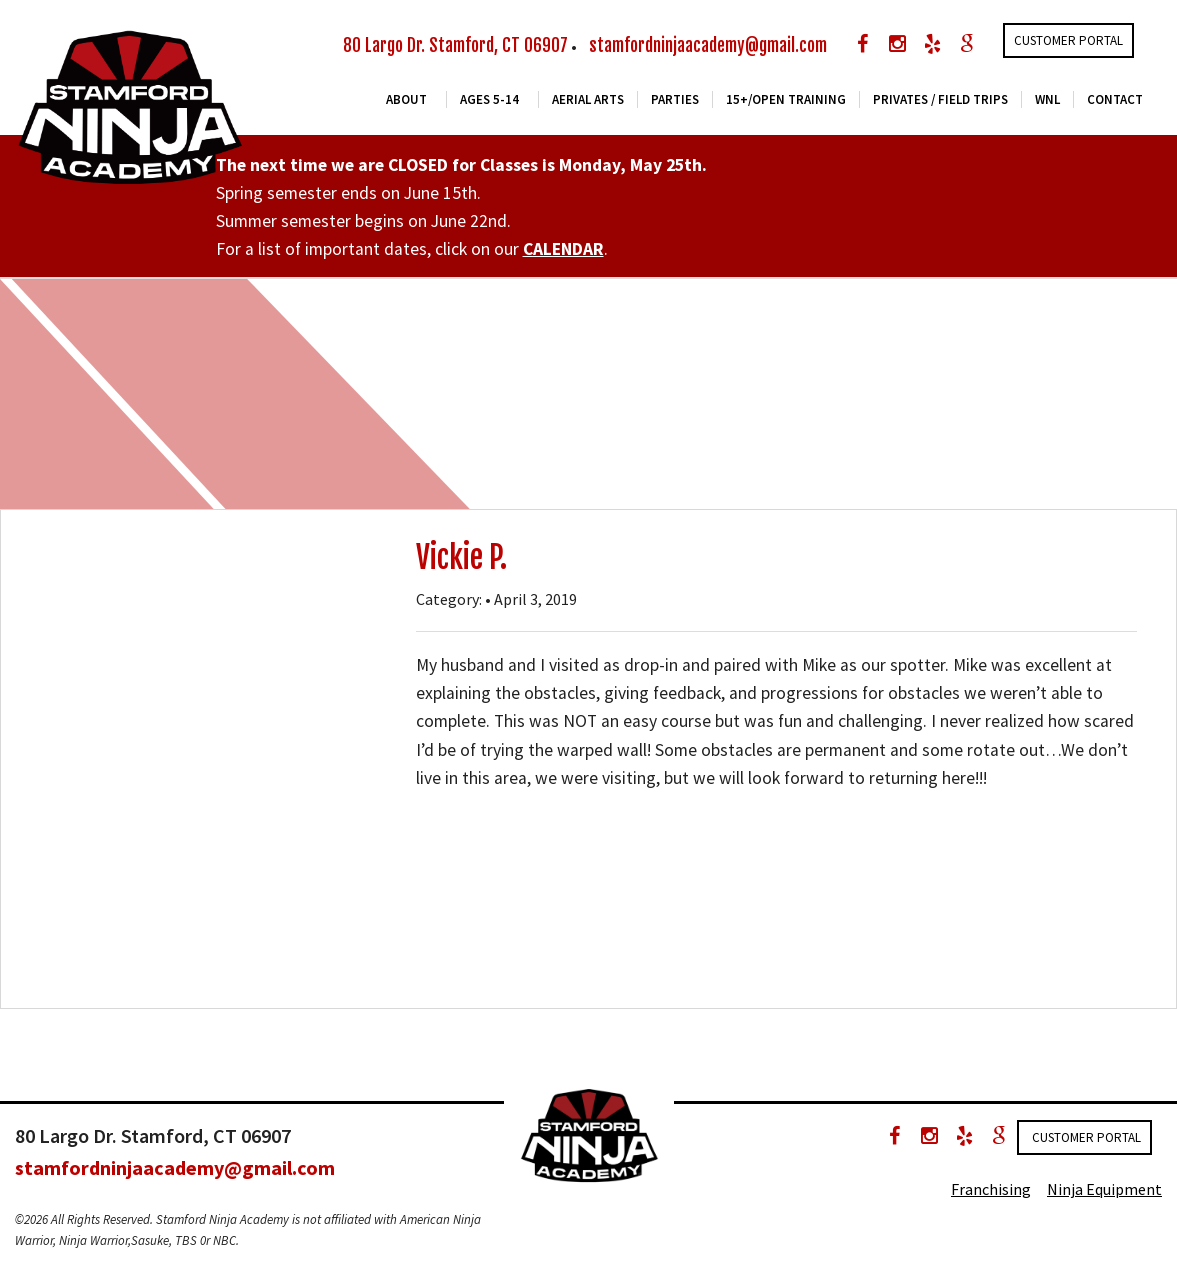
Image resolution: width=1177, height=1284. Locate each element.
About (406, 99)
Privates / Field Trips (940, 99)
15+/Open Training (786, 99)
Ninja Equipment (1104, 1189)
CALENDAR (563, 249)
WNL (1047, 99)
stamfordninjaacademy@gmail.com (708, 45)
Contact (1115, 99)
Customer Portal (1068, 40)
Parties (675, 99)
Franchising (991, 1189)
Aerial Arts (588, 99)
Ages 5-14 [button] (489, 99)
